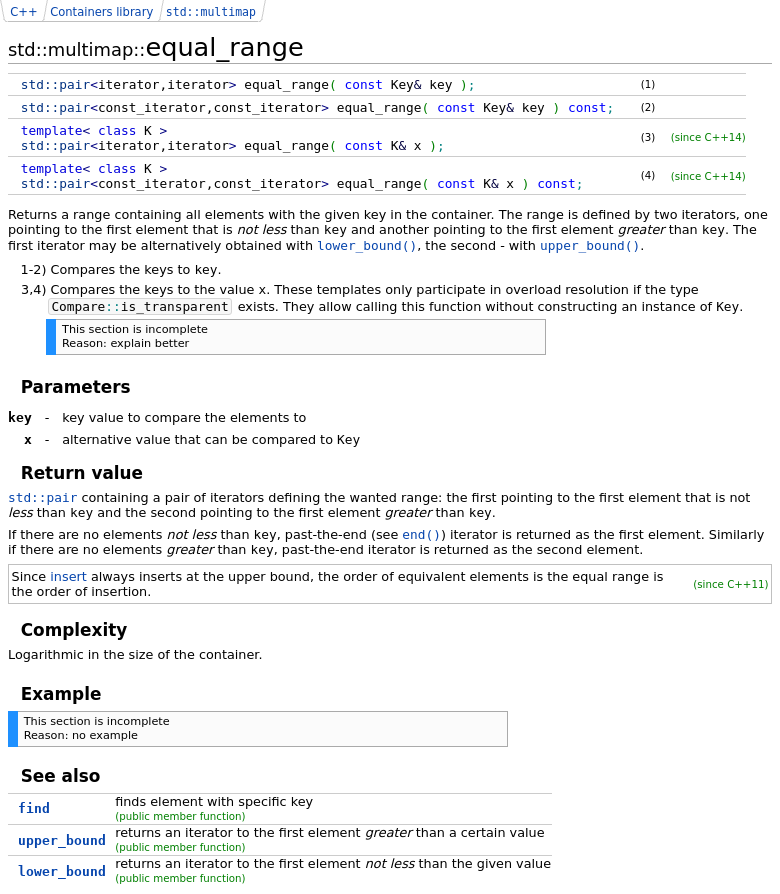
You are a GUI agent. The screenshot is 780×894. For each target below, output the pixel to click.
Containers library (101, 12)
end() (421, 534)
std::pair (42, 497)
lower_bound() (367, 245)
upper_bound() (590, 245)
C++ (23, 12)
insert (68, 576)
